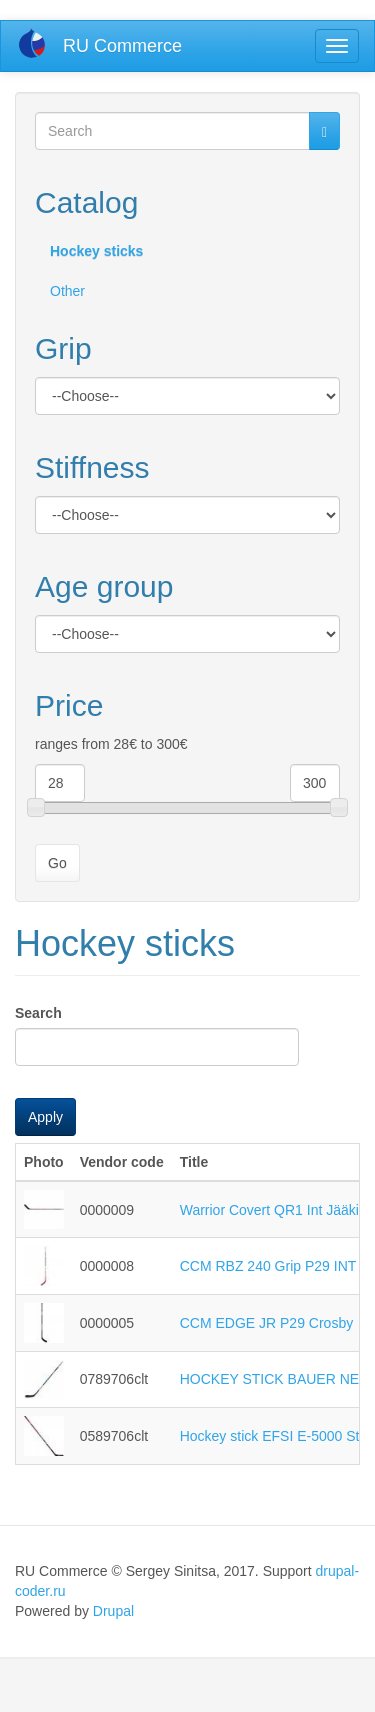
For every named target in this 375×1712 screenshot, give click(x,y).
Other (67, 291)
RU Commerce (122, 46)
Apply (45, 1117)
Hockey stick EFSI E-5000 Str (272, 1436)
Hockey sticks (96, 251)
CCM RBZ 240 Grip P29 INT (268, 1266)
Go (57, 863)
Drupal (113, 1611)
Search (38, 1013)
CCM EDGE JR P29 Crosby (266, 1323)
